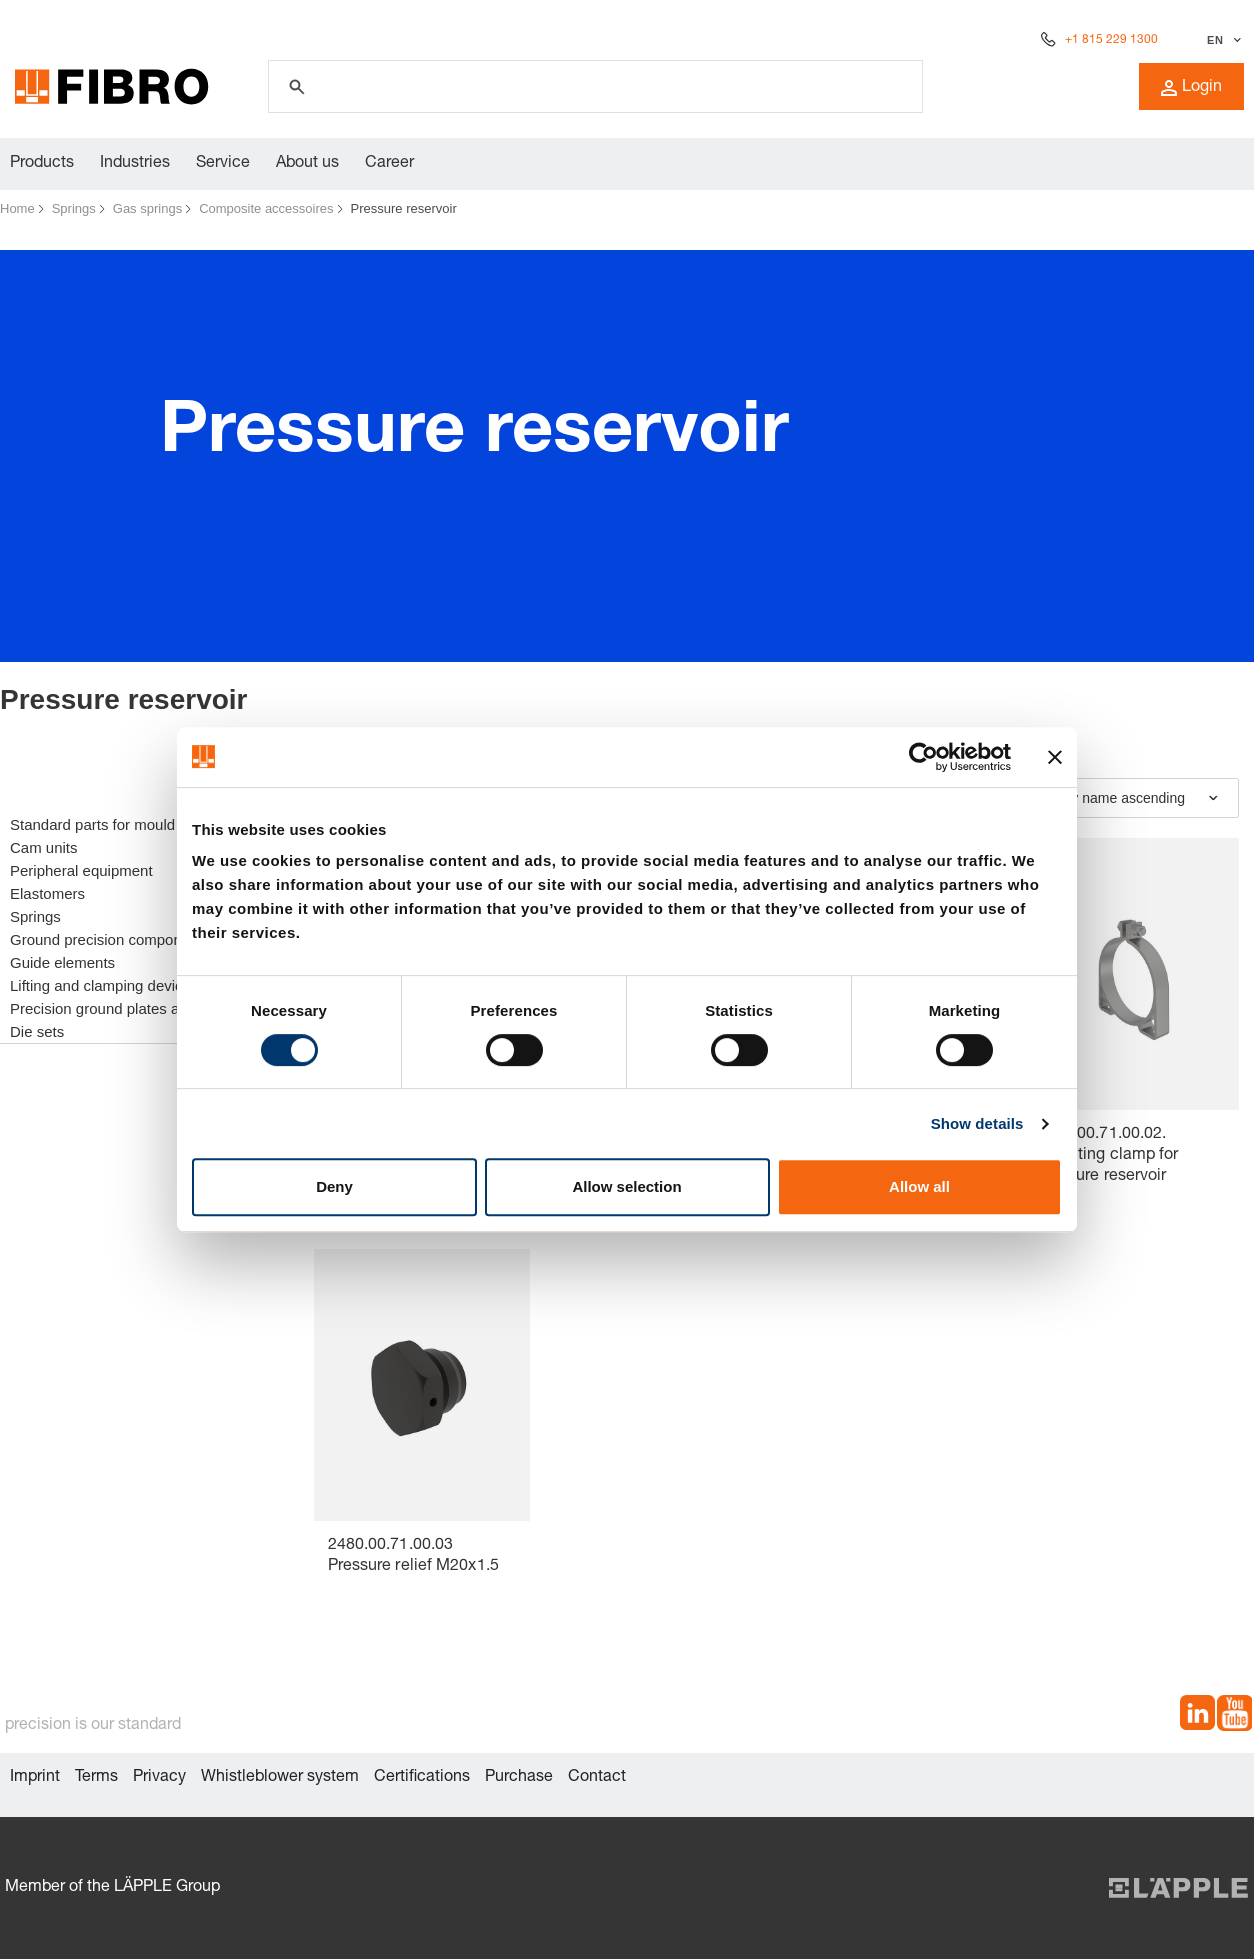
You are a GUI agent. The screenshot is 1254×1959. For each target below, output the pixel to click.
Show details (977, 1123)
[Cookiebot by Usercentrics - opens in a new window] (923, 757)
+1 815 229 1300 (1111, 40)
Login (1191, 88)
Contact (597, 1778)
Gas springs (147, 208)
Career (389, 164)
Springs (74, 208)
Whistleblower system (280, 1778)
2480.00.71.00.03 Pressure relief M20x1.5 (413, 1556)
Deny (334, 1186)
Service (223, 164)
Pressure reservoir (404, 208)
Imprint (35, 1778)
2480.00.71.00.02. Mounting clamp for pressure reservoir (1108, 1156)
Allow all (919, 1186)
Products (42, 164)
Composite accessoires (266, 208)
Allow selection (626, 1186)
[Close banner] (1055, 757)
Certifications (422, 1778)
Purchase (519, 1778)
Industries (135, 164)
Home (17, 208)
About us (307, 164)
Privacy (159, 1778)
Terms (96, 1778)
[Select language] (1221, 40)
